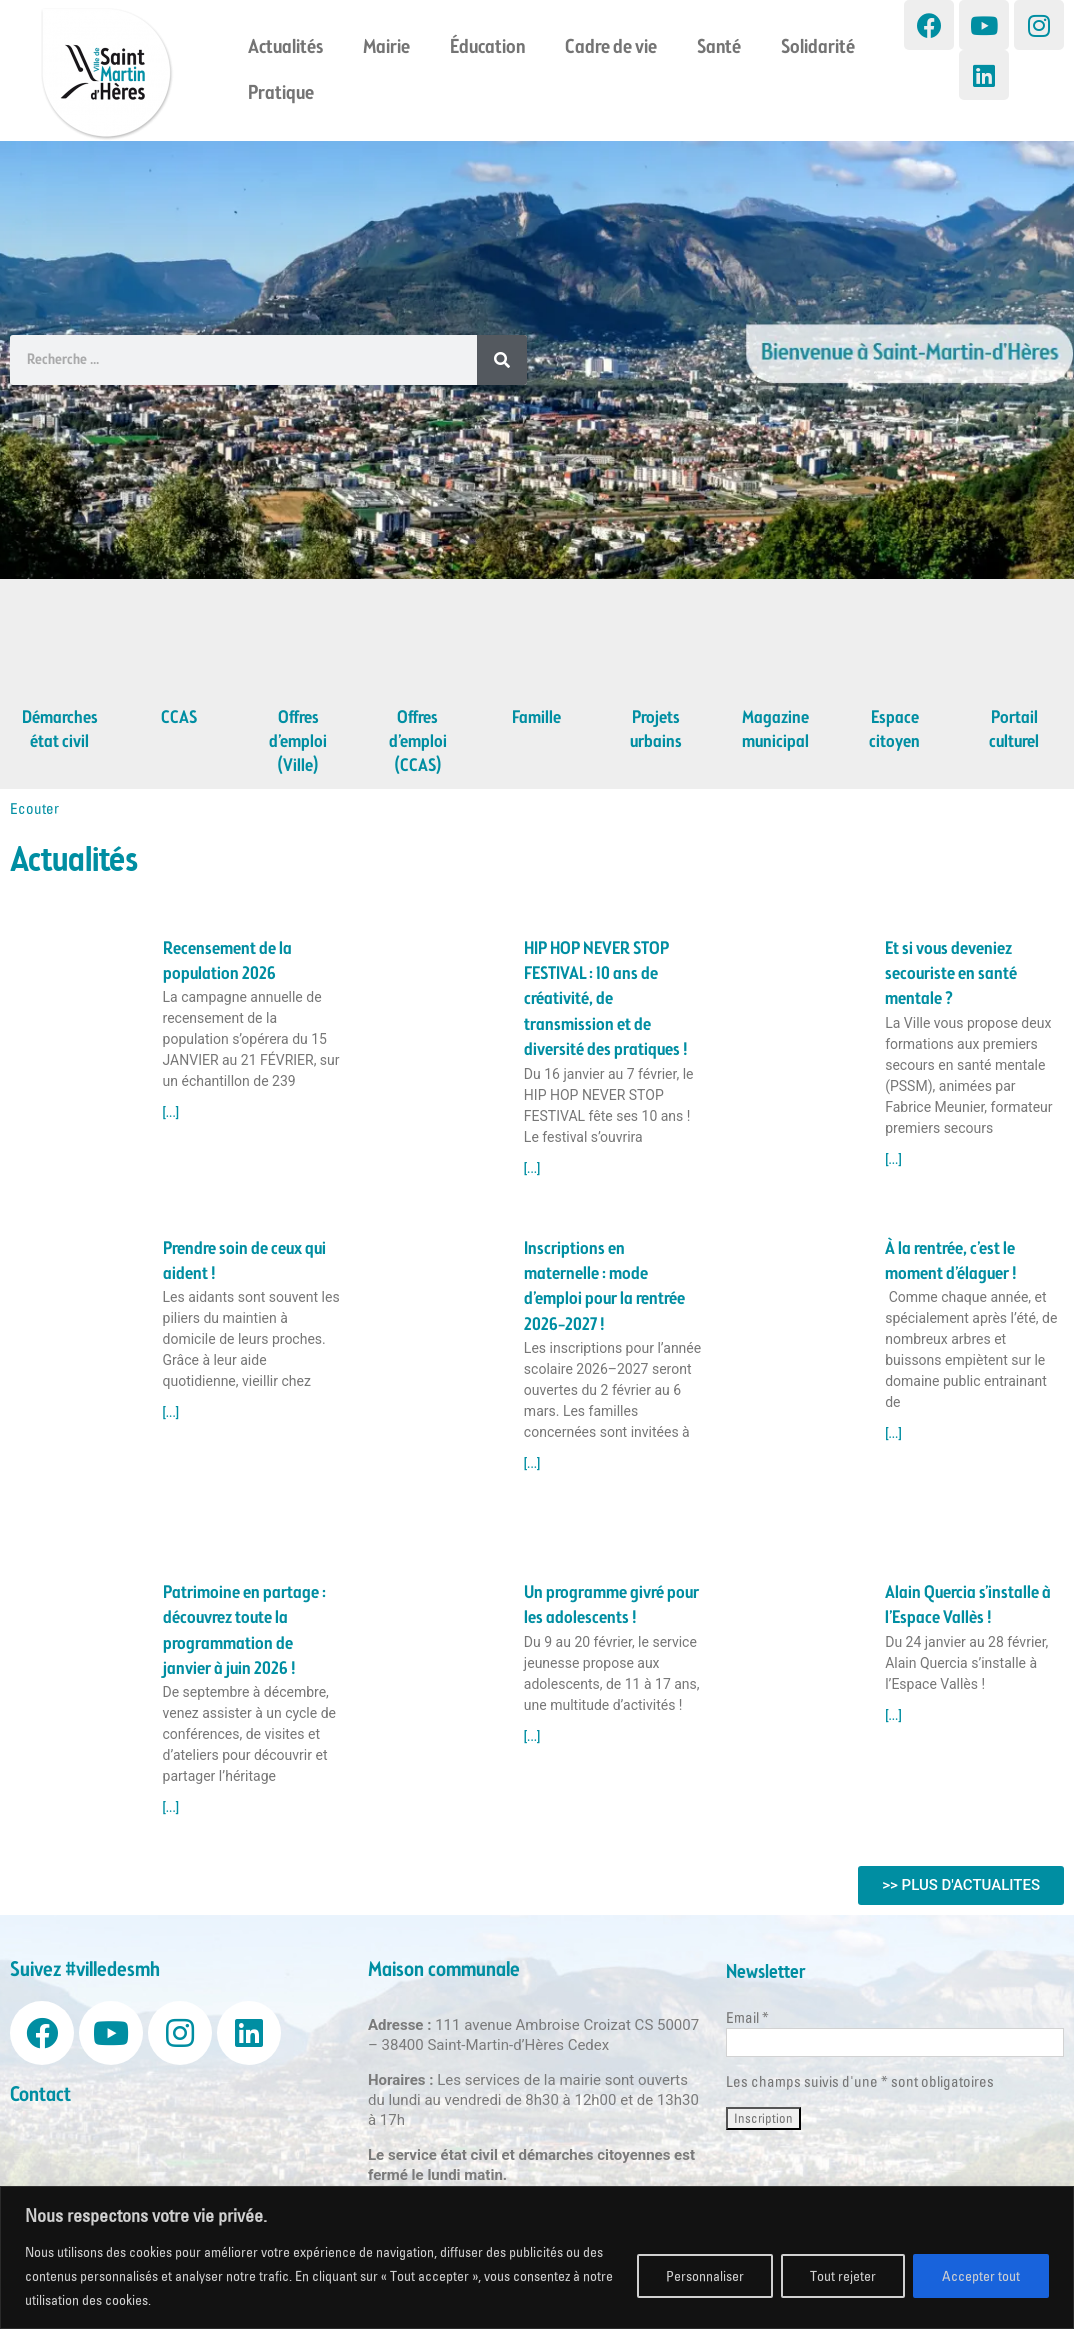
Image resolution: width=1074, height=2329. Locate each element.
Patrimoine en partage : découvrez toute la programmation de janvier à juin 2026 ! (244, 1631)
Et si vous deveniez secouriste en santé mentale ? (951, 974)
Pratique (281, 94)
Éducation (487, 48)
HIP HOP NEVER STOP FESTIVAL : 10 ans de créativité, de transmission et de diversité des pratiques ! (606, 1000)
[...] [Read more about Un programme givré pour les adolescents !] (532, 1737)
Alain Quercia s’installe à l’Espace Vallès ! (968, 1605)
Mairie (386, 48)
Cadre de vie (611, 48)
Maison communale (444, 1970)
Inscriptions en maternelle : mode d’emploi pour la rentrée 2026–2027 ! (604, 1287)
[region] (537, 2257)
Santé (719, 48)
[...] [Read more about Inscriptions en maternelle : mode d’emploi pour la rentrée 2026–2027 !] (532, 1464)
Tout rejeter (843, 2276)
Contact (40, 2095)
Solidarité (818, 48)
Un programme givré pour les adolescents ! (611, 1605)
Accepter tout (981, 2276)
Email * (747, 2017)
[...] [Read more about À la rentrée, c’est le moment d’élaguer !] (893, 1434)
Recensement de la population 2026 (227, 961)
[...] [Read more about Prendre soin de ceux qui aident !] (171, 1413)
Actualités (285, 48)
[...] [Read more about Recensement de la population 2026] (171, 1113)
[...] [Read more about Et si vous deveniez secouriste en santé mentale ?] (893, 1160)
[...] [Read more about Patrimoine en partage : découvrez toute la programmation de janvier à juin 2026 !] (171, 1808)
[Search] (502, 360)
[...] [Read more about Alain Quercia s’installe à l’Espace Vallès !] (893, 1716)
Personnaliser (705, 2276)
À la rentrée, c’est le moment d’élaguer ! (951, 1261)
